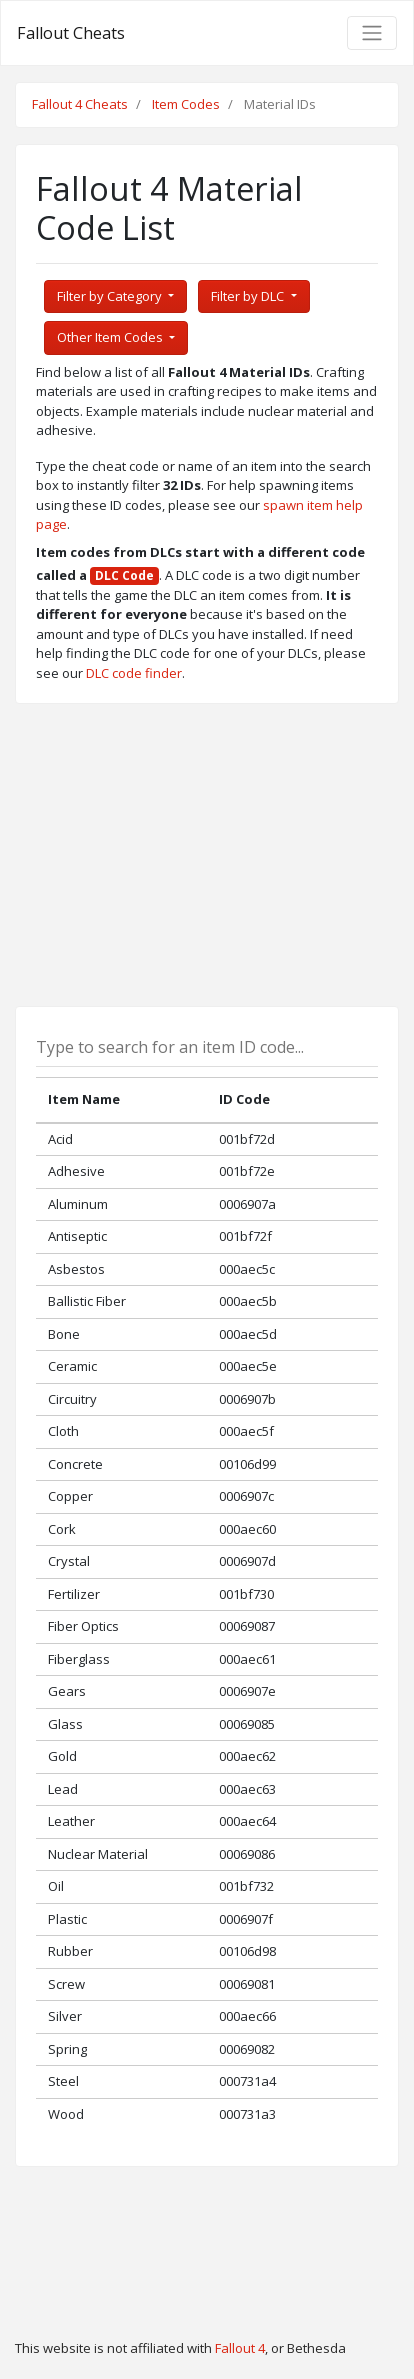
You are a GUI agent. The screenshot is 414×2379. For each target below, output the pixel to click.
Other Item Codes (111, 337)
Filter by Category (111, 296)
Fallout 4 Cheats (80, 104)
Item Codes (186, 104)
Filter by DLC (249, 296)
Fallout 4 (240, 2348)
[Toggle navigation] (372, 33)
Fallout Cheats (71, 33)
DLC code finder (134, 673)
